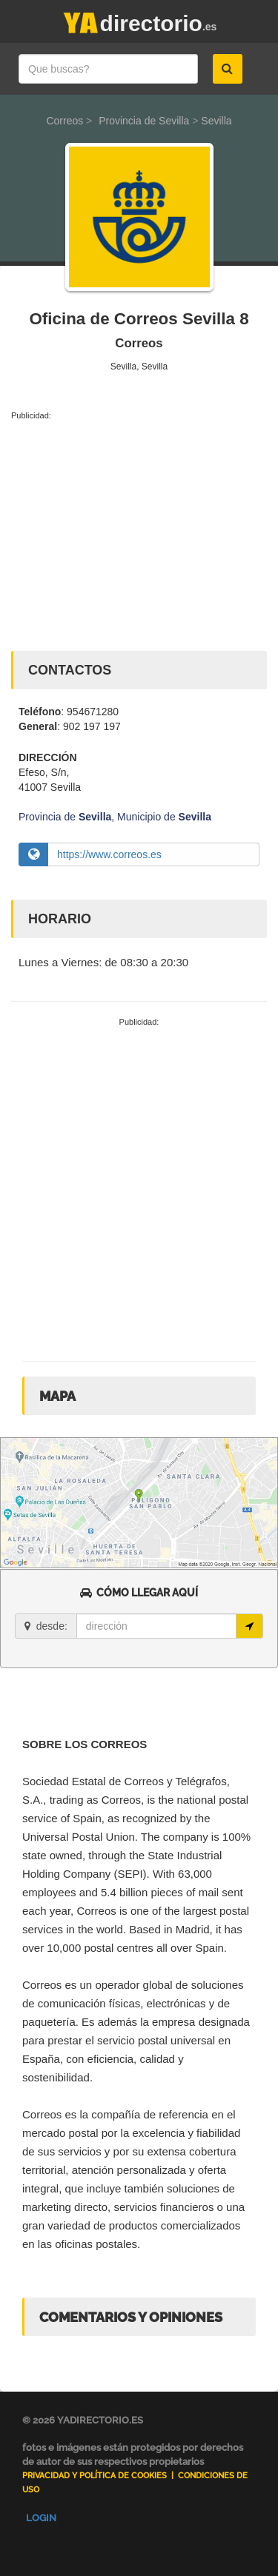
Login (41, 2517)
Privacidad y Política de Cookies (94, 2475)
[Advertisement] (139, 532)
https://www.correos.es (109, 854)
